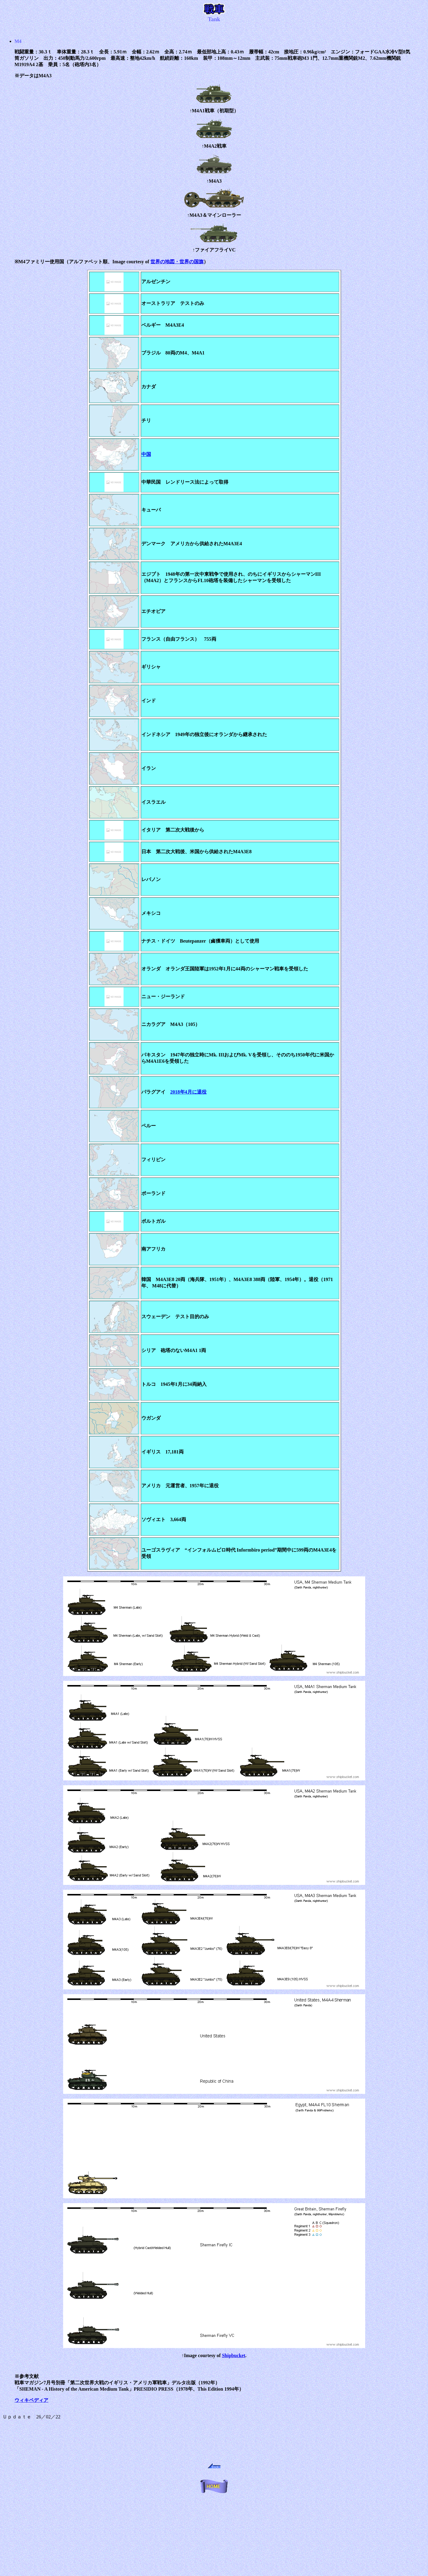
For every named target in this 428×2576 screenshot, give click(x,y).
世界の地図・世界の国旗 (177, 261)
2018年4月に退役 (188, 1091)
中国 (146, 454)
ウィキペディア (31, 2400)
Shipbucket (233, 2355)
